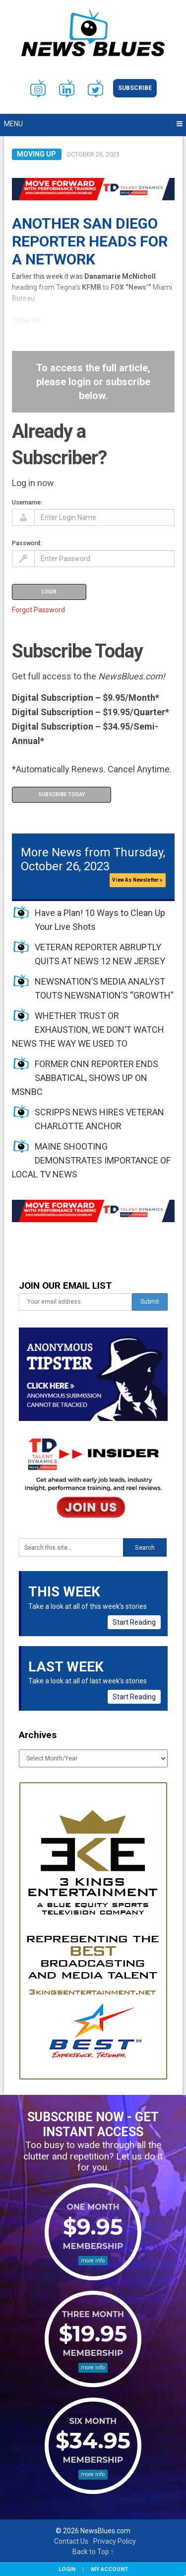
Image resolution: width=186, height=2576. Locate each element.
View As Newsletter (137, 880)
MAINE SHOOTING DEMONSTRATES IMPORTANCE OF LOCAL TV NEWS (91, 1160)
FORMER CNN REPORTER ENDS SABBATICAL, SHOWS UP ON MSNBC (85, 1078)
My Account (109, 2569)
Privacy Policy (114, 2541)
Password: (27, 543)
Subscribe (135, 87)
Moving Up (36, 154)
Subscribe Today (61, 794)
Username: (27, 502)
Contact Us (71, 2541)
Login (67, 2569)
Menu (13, 124)
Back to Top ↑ (93, 2552)
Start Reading (134, 1622)
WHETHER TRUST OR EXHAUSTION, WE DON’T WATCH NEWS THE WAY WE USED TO (88, 1029)
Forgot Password (38, 610)
